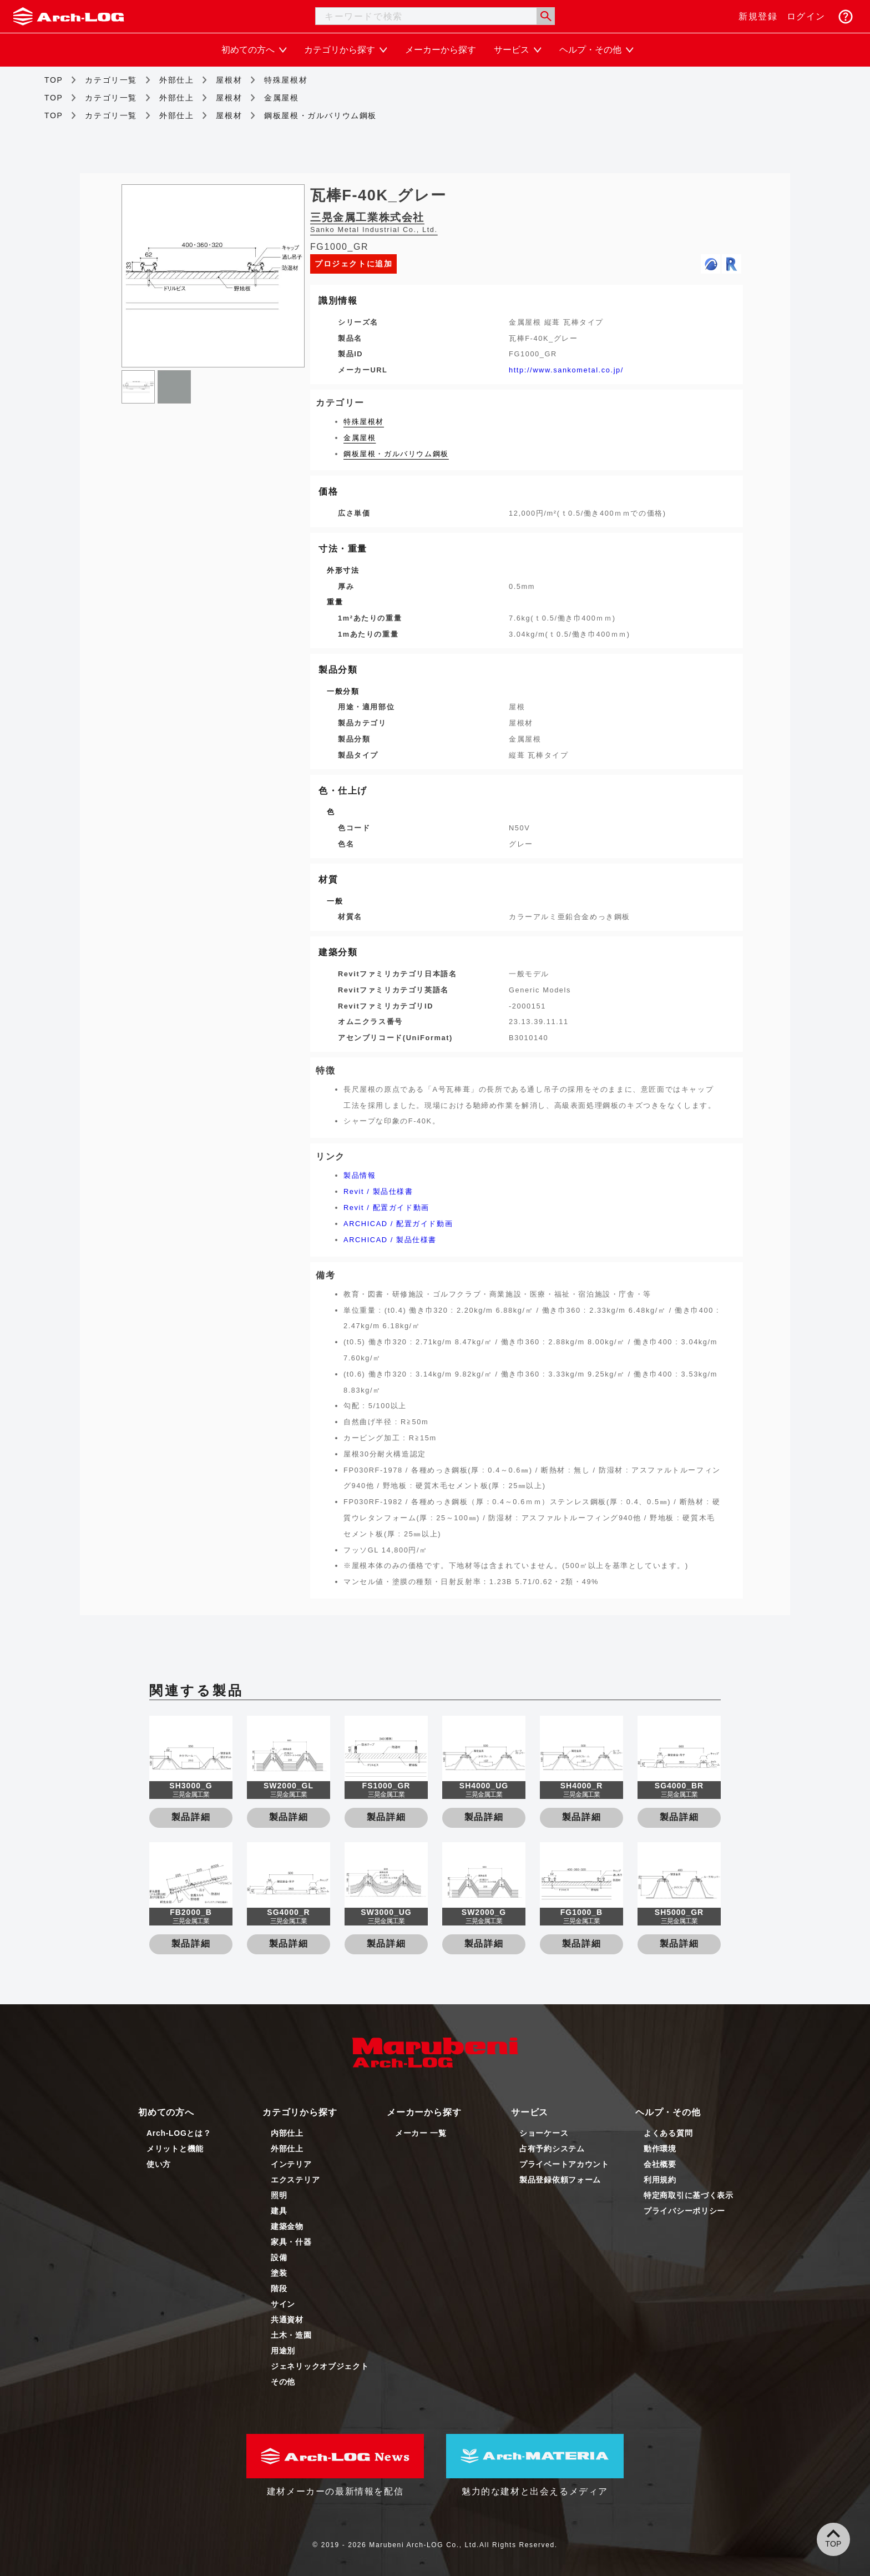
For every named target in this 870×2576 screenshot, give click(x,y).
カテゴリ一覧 (111, 80)
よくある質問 (668, 2133)
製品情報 (359, 1175)
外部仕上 (176, 80)
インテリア (291, 2164)
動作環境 (660, 2148)
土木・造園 (291, 2335)
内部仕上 (287, 2133)
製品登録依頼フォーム (560, 2179)
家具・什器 (291, 2241)
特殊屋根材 (285, 80)
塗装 (279, 2273)
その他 (283, 2381)
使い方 (158, 2164)
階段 (279, 2288)
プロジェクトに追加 (353, 263)
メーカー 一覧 (421, 2133)
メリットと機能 (175, 2148)
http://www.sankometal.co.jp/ (566, 370)
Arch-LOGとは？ (178, 2133)
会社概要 (660, 2164)
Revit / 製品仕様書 (378, 1191)
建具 (279, 2210)
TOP (53, 80)
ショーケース (543, 2133)
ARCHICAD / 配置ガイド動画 (398, 1223)
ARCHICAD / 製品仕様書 (390, 1240)
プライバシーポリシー (684, 2210)
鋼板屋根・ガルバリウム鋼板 (320, 115)
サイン (283, 2304)
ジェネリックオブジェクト (319, 2366)
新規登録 (758, 16)
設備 (279, 2257)
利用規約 (660, 2179)
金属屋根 (281, 98)
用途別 (283, 2350)
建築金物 (287, 2226)
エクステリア (295, 2179)
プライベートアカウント (564, 2164)
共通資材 (287, 2319)
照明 (279, 2195)
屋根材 (229, 80)
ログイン (806, 16)
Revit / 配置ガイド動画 (386, 1207)
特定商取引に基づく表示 (689, 2195)
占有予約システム (552, 2148)
